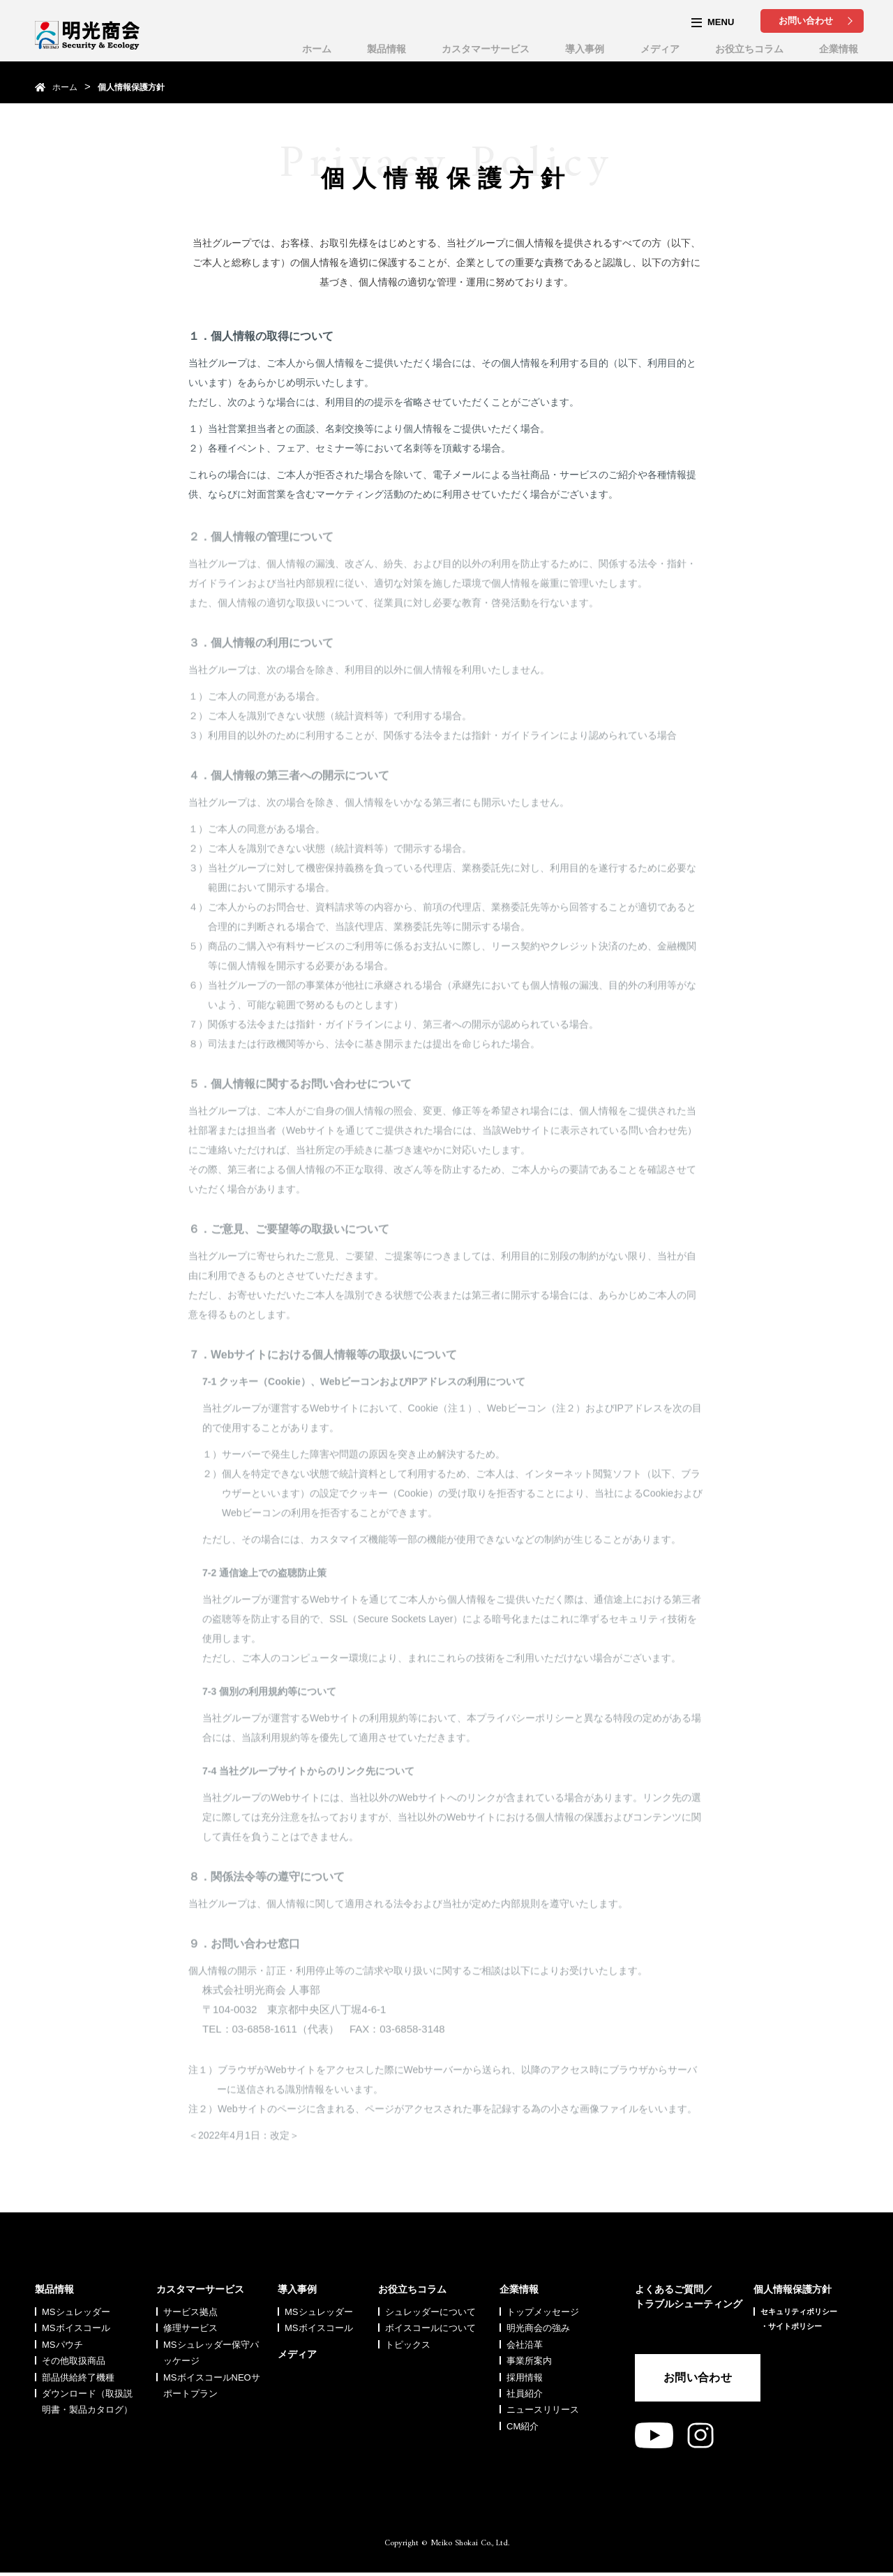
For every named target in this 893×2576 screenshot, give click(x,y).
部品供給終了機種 (78, 2377)
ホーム (316, 48)
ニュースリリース (542, 2409)
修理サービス (190, 2328)
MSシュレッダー (76, 2312)
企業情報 (838, 48)
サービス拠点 (190, 2312)
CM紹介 (522, 2426)
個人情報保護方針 (792, 2289)
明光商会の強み (538, 2328)
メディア (660, 48)
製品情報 (386, 48)
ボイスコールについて (430, 2328)
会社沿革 (524, 2344)
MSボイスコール (76, 2328)
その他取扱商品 (73, 2360)
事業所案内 (529, 2360)
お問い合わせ (806, 20)
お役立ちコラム (749, 48)
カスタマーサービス (486, 48)
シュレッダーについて (430, 2312)
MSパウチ (62, 2344)
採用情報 (524, 2377)
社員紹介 (524, 2393)
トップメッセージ (542, 2312)
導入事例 (584, 48)
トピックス (407, 2344)
